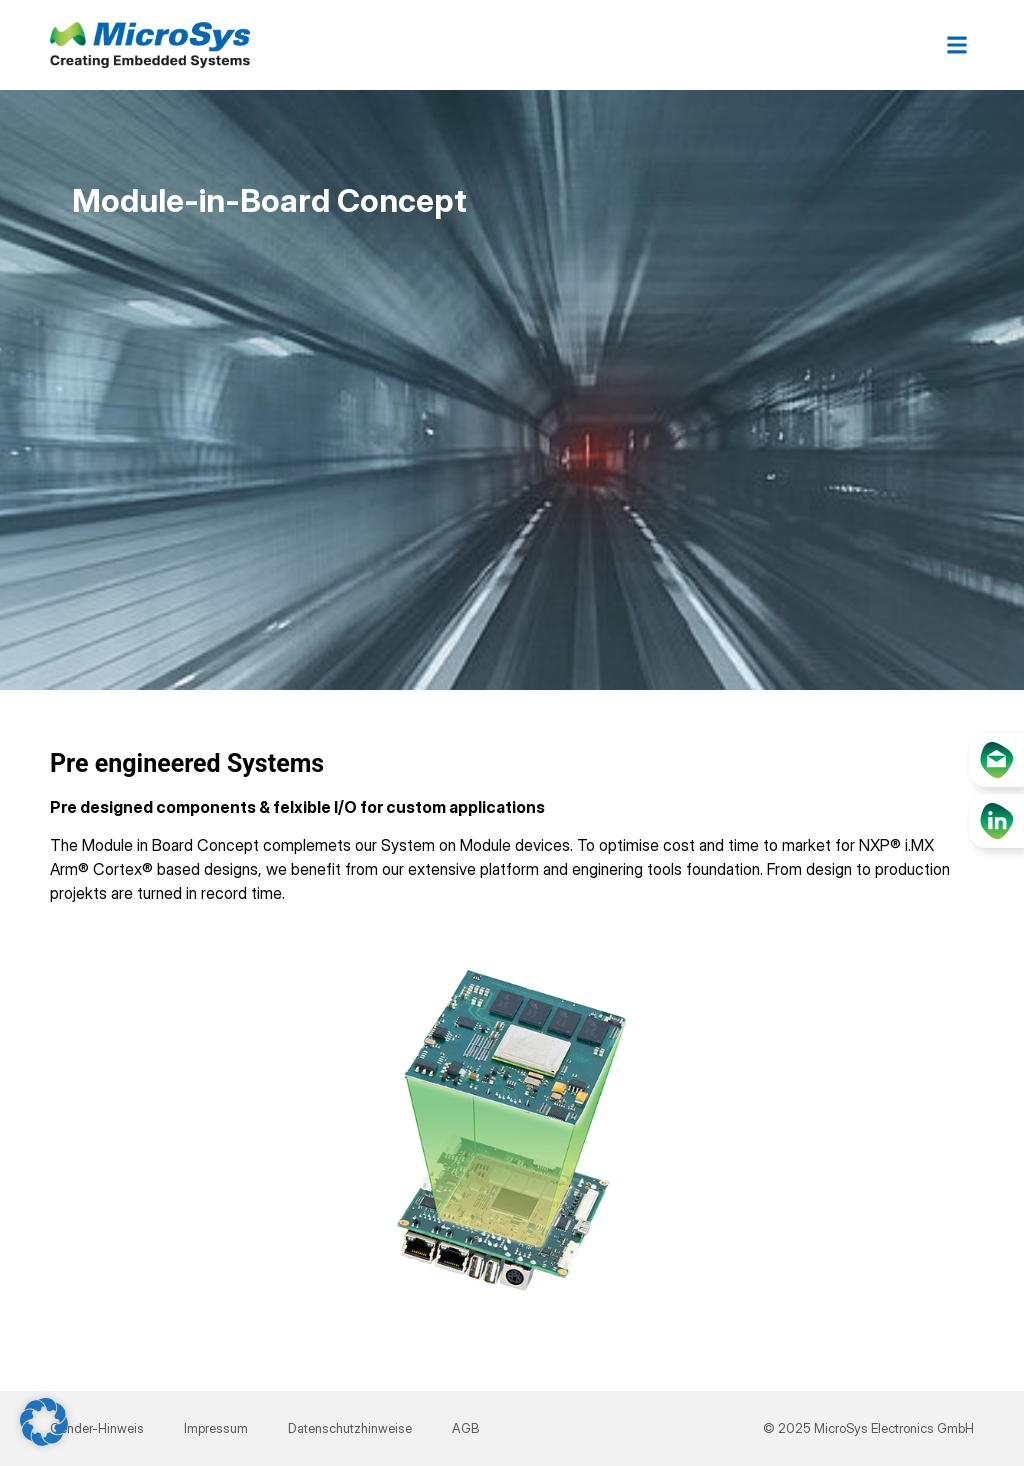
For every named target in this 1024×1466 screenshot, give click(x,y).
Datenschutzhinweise (350, 1428)
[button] (957, 45)
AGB (465, 1428)
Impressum (216, 1428)
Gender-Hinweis (97, 1428)
